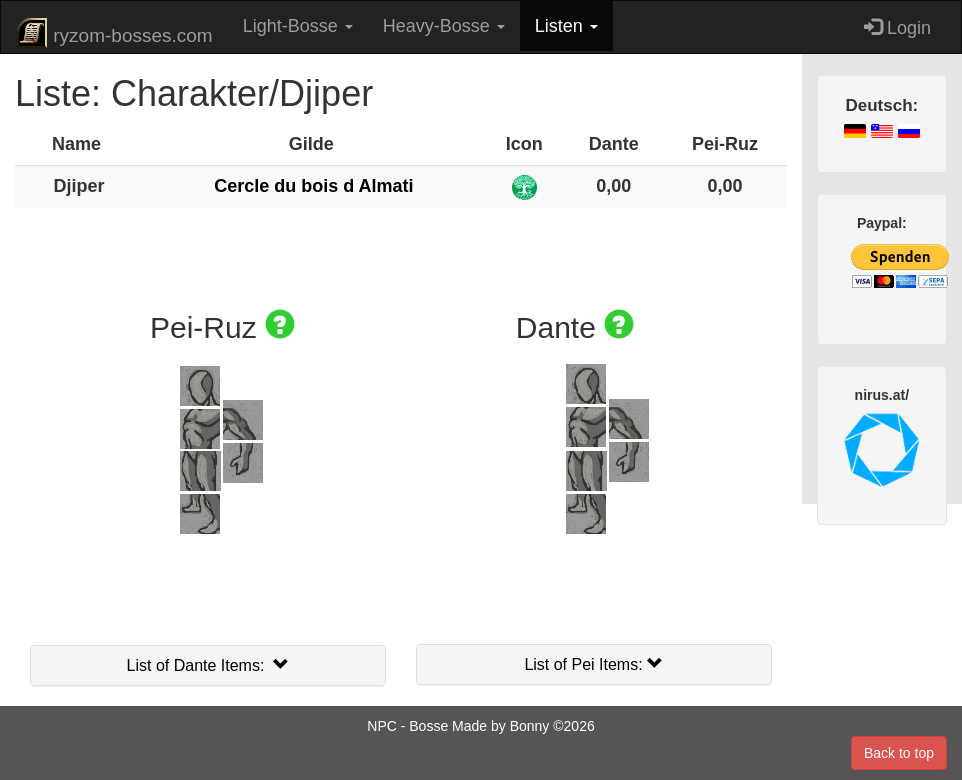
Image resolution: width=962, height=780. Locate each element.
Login (897, 27)
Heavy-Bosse (444, 26)
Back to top (899, 753)
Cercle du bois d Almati (313, 186)
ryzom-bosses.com (114, 33)
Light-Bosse (298, 26)
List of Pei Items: (593, 664)
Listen (566, 26)
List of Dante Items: (208, 665)
